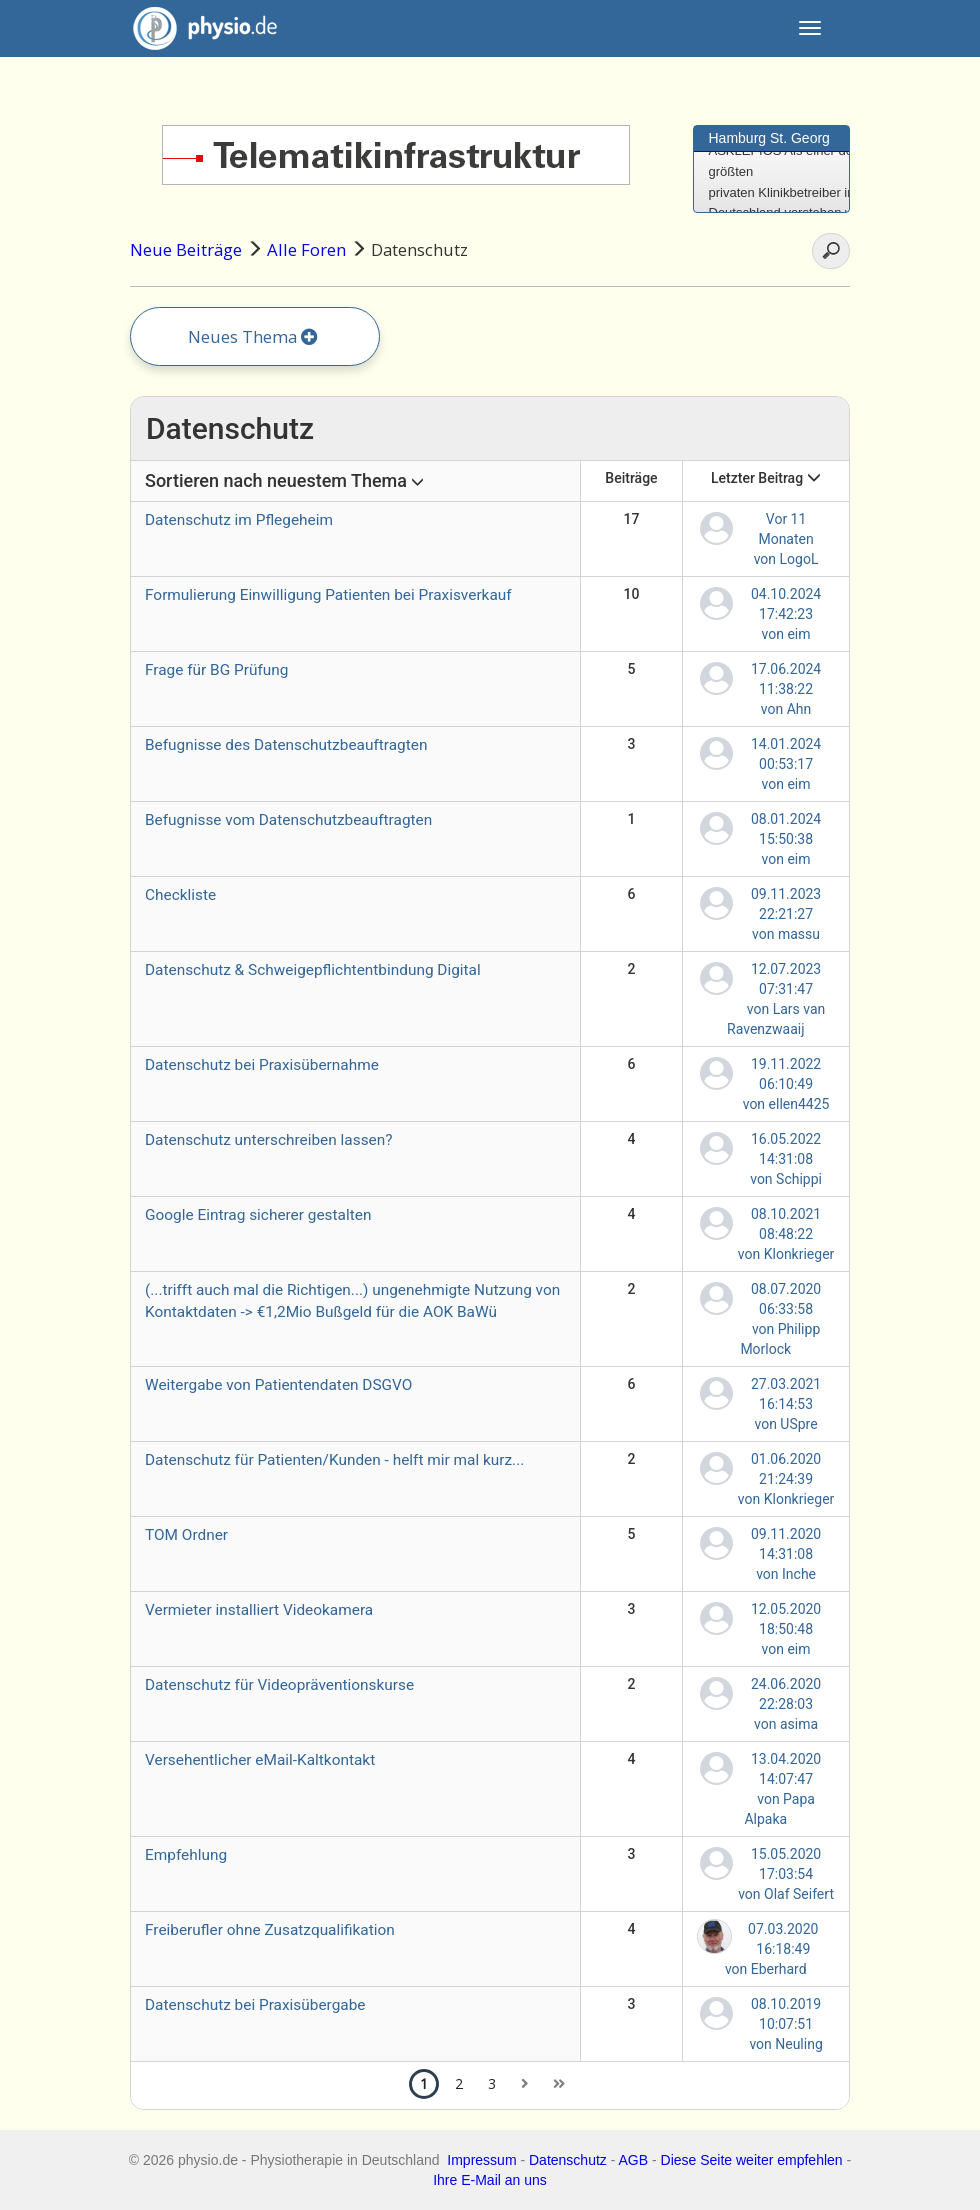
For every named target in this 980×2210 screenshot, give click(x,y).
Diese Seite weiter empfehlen (752, 2160)
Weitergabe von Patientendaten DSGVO (278, 1385)
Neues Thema (253, 336)
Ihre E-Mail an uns (490, 2180)
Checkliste (180, 895)
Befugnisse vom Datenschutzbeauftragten (288, 820)
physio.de (197, 28)
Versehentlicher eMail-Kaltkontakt (260, 1760)
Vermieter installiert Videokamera (259, 1610)
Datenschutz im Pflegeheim (239, 520)
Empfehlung (186, 1855)
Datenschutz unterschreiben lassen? (269, 1140)
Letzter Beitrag (766, 478)
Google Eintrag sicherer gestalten (258, 1215)
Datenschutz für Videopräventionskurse (279, 1685)
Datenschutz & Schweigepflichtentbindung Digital (313, 970)
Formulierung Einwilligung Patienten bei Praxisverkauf (328, 595)
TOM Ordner (186, 1535)
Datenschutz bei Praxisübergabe (255, 2005)
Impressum (481, 2160)
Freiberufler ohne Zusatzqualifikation (270, 1930)
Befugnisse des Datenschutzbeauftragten (286, 745)
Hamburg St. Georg (769, 138)
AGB (634, 2160)
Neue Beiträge (186, 249)
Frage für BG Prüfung (216, 670)
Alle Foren (306, 249)
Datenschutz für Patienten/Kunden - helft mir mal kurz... (334, 1460)
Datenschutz (568, 2160)
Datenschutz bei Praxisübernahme (262, 1065)
